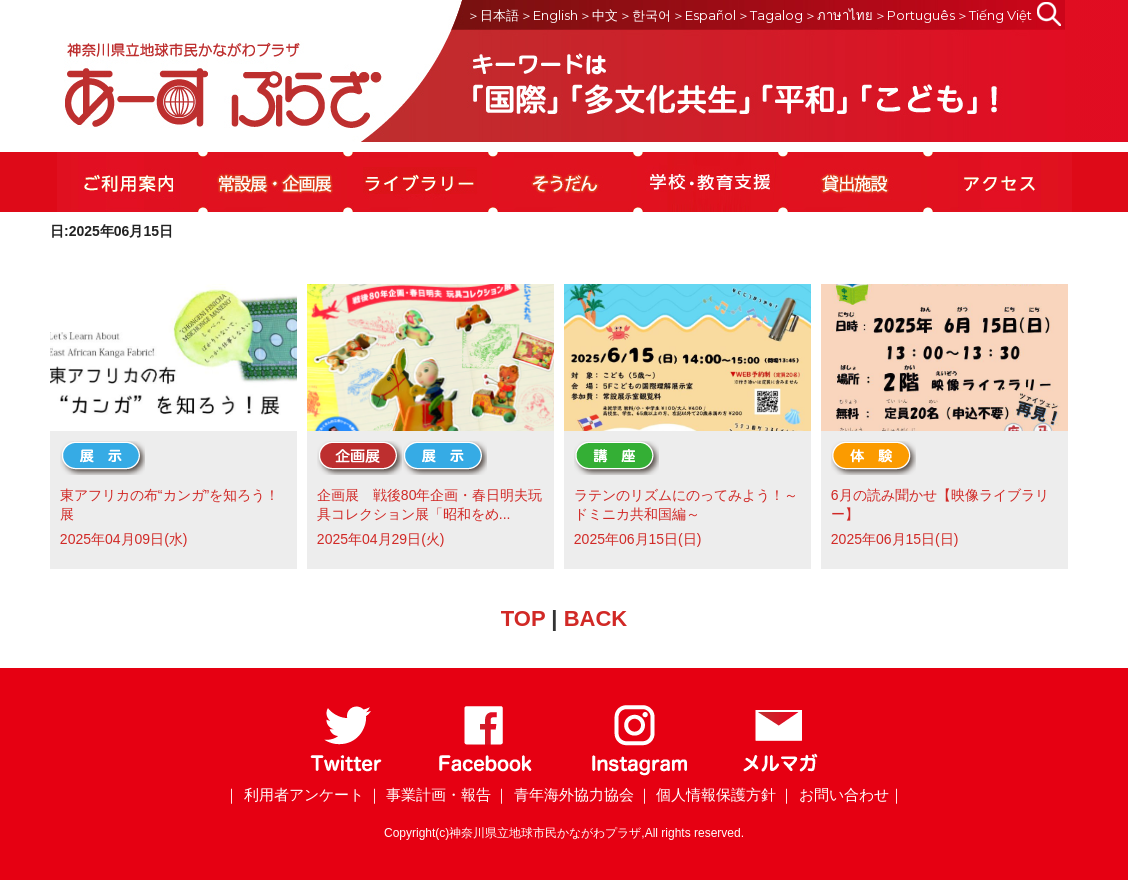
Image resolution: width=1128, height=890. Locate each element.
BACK (596, 618)
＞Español (704, 15)
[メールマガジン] (780, 771)
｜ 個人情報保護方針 (706, 794)
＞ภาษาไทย (838, 15)
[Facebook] (485, 771)
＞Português (914, 15)
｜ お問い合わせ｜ (841, 794)
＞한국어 (645, 15)
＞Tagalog (770, 15)
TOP (523, 618)
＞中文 (598, 15)
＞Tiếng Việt (994, 15)
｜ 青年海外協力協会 (563, 794)
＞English (549, 15)
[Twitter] (346, 771)
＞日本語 (493, 15)
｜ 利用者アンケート (293, 794)
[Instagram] (638, 771)
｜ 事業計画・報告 (429, 794)
